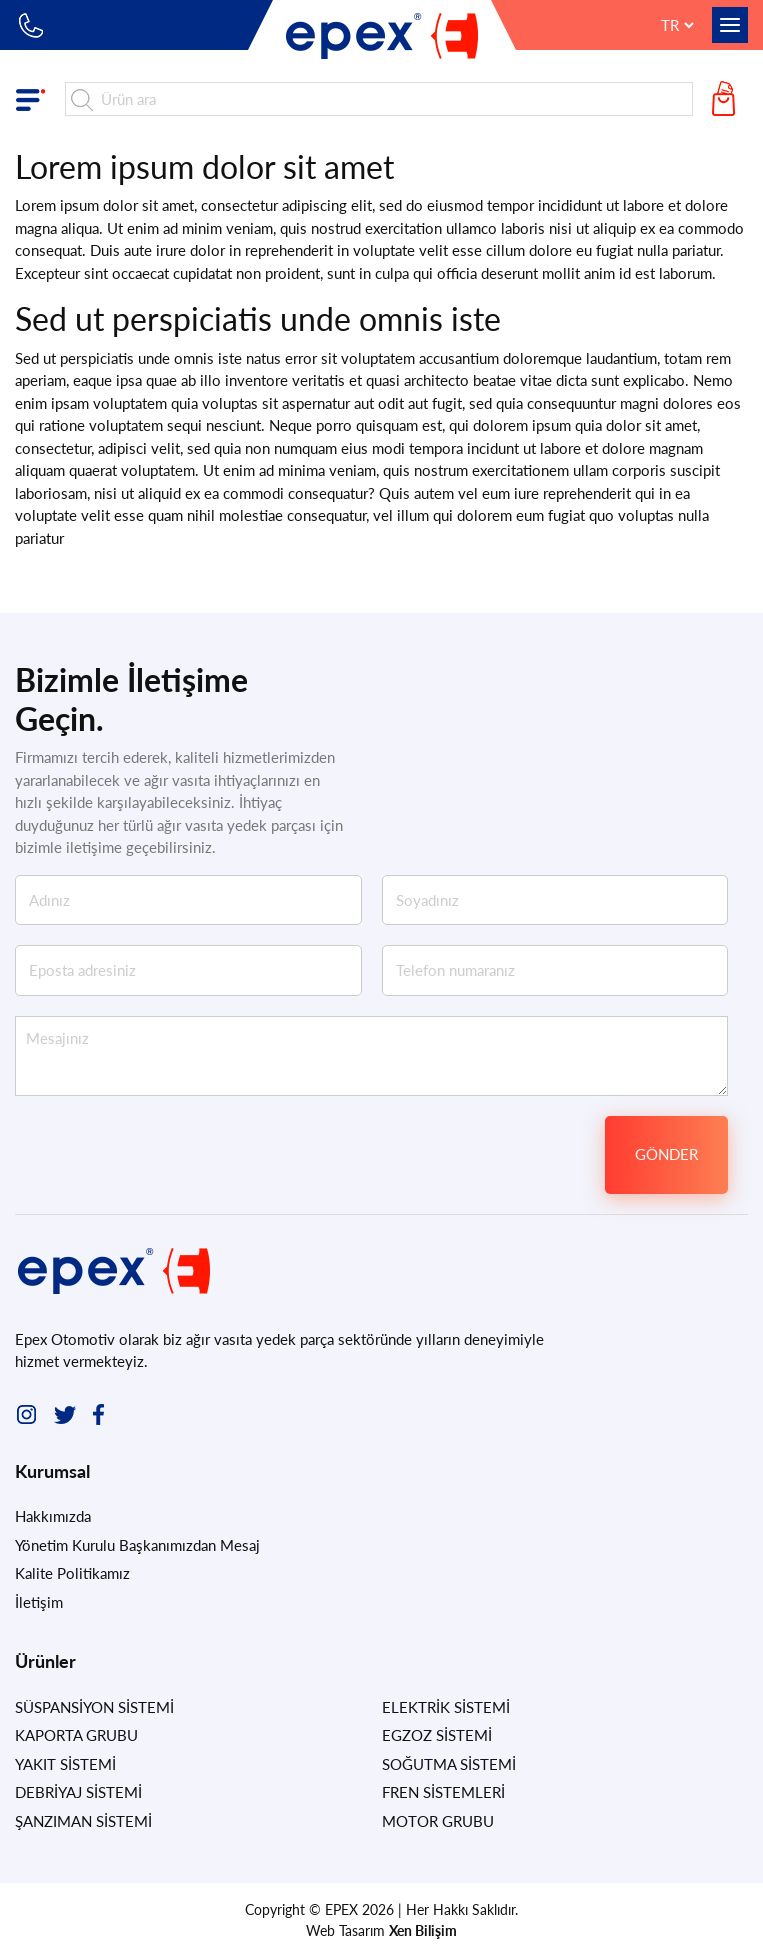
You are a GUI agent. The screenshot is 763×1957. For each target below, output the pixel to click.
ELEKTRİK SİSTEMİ (446, 1707)
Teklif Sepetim (728, 99)
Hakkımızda (53, 1516)
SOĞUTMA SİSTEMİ (449, 1764)
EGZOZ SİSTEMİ (437, 1735)
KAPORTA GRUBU (76, 1735)
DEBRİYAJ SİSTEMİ (78, 1792)
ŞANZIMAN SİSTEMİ (83, 1821)
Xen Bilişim (423, 1930)
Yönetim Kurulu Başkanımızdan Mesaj (137, 1545)
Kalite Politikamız (72, 1573)
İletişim (39, 1602)
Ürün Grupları (35, 99)
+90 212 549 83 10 (32, 25)
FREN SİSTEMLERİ (443, 1792)
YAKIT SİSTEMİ (65, 1764)
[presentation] (443, 1155)
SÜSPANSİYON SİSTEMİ (94, 1707)
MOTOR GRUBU (438, 1821)
